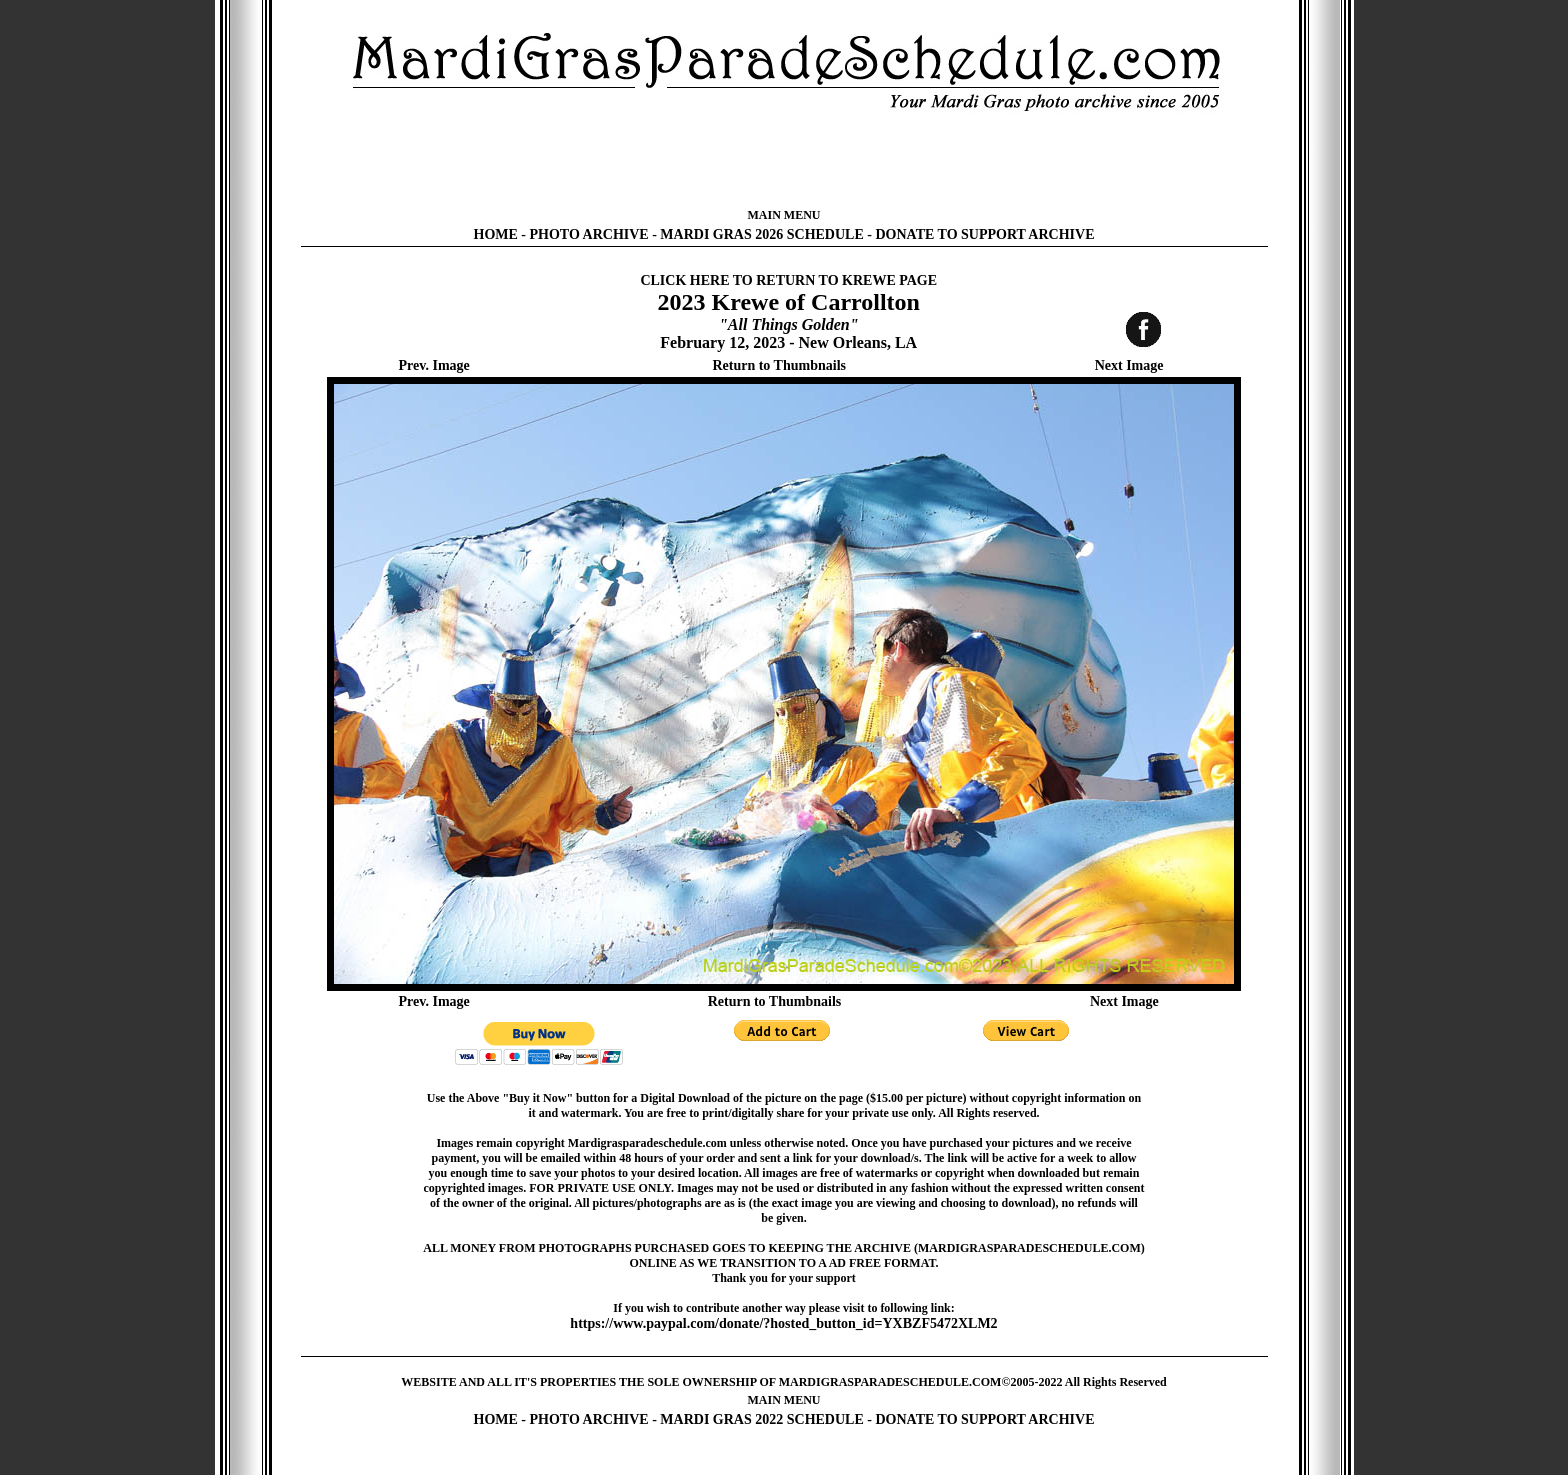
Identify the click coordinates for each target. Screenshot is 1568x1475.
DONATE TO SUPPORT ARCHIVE (984, 234)
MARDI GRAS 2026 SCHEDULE (761, 234)
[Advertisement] (784, 160)
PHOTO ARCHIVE (589, 234)
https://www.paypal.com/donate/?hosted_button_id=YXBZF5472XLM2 (783, 1323)
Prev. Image (434, 365)
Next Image (1129, 365)
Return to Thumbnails (779, 365)
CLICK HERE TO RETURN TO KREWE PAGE (788, 280)
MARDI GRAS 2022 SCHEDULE (761, 1419)
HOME (496, 234)
